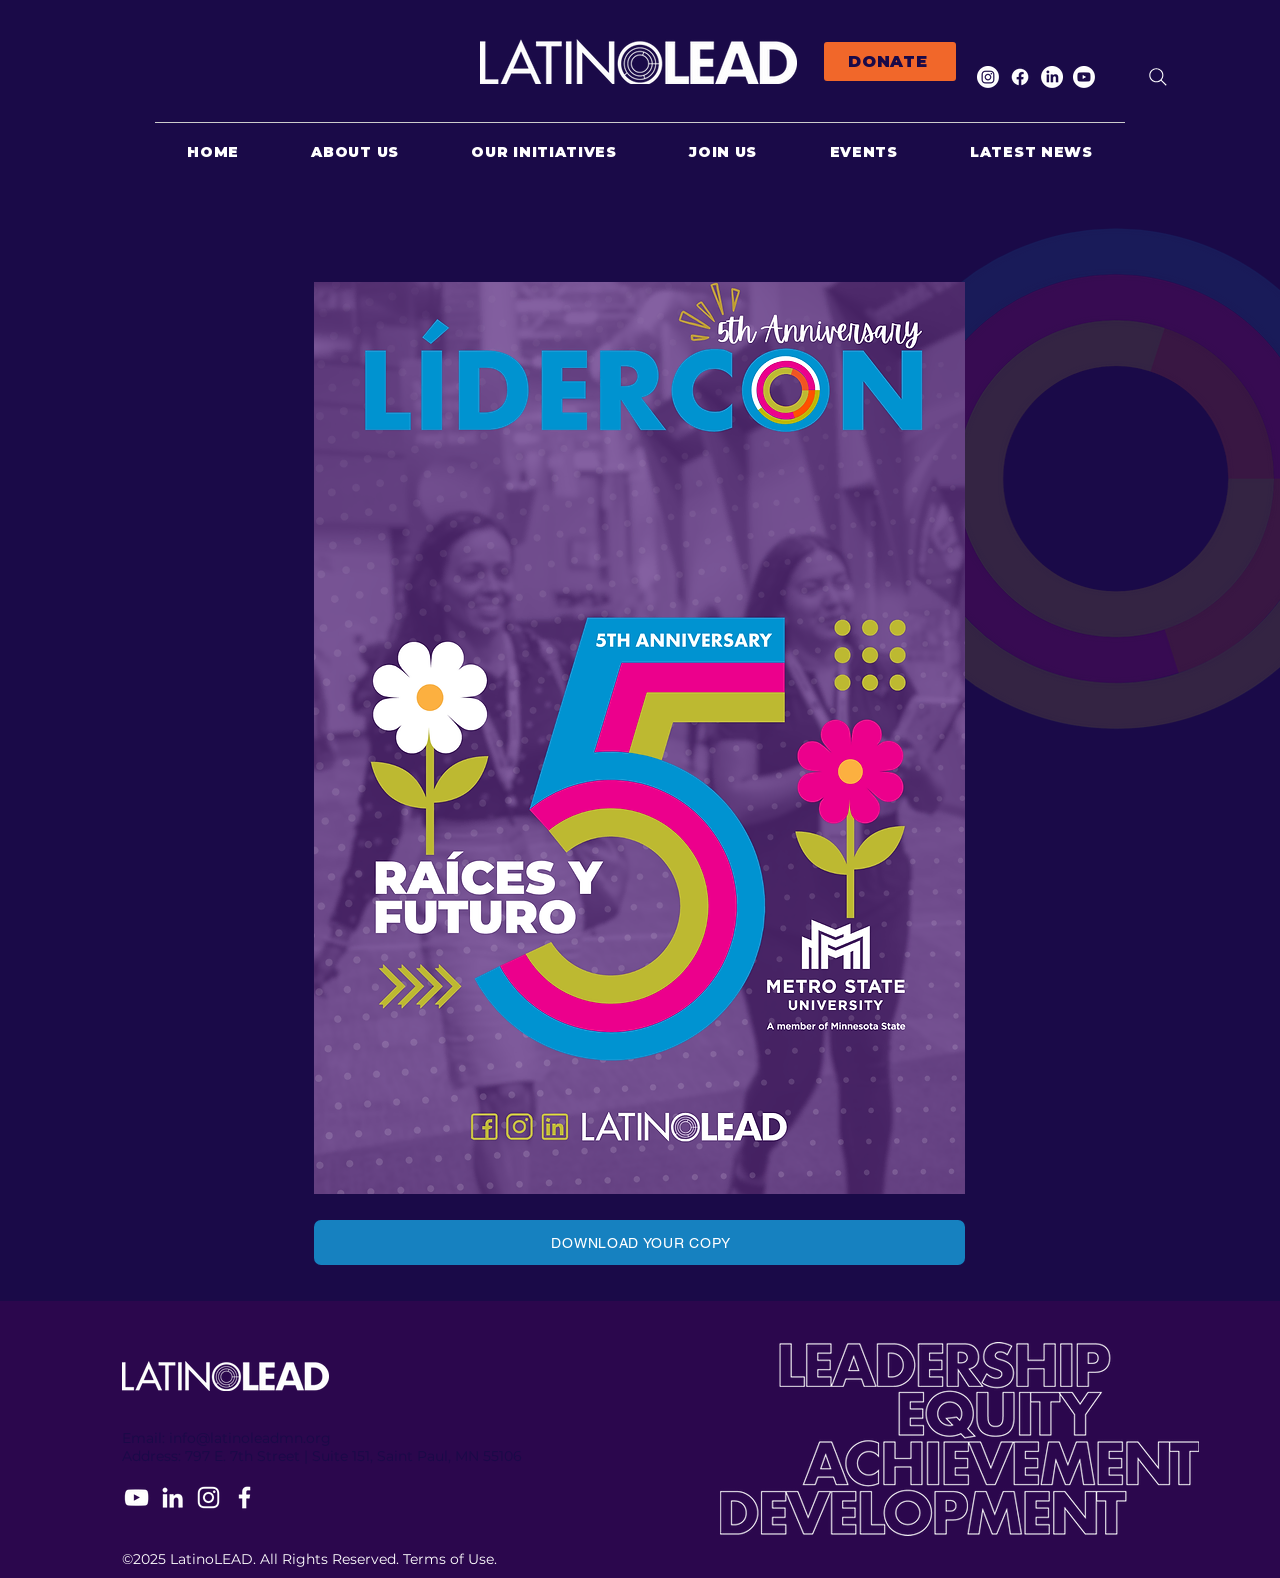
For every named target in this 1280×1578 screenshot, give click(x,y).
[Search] (1158, 77)
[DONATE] (890, 61)
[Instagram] (988, 77)
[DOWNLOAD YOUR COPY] (639, 1242)
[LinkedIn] (1052, 77)
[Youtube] (1084, 77)
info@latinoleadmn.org (250, 1438)
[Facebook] (1020, 77)
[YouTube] (136, 1497)
